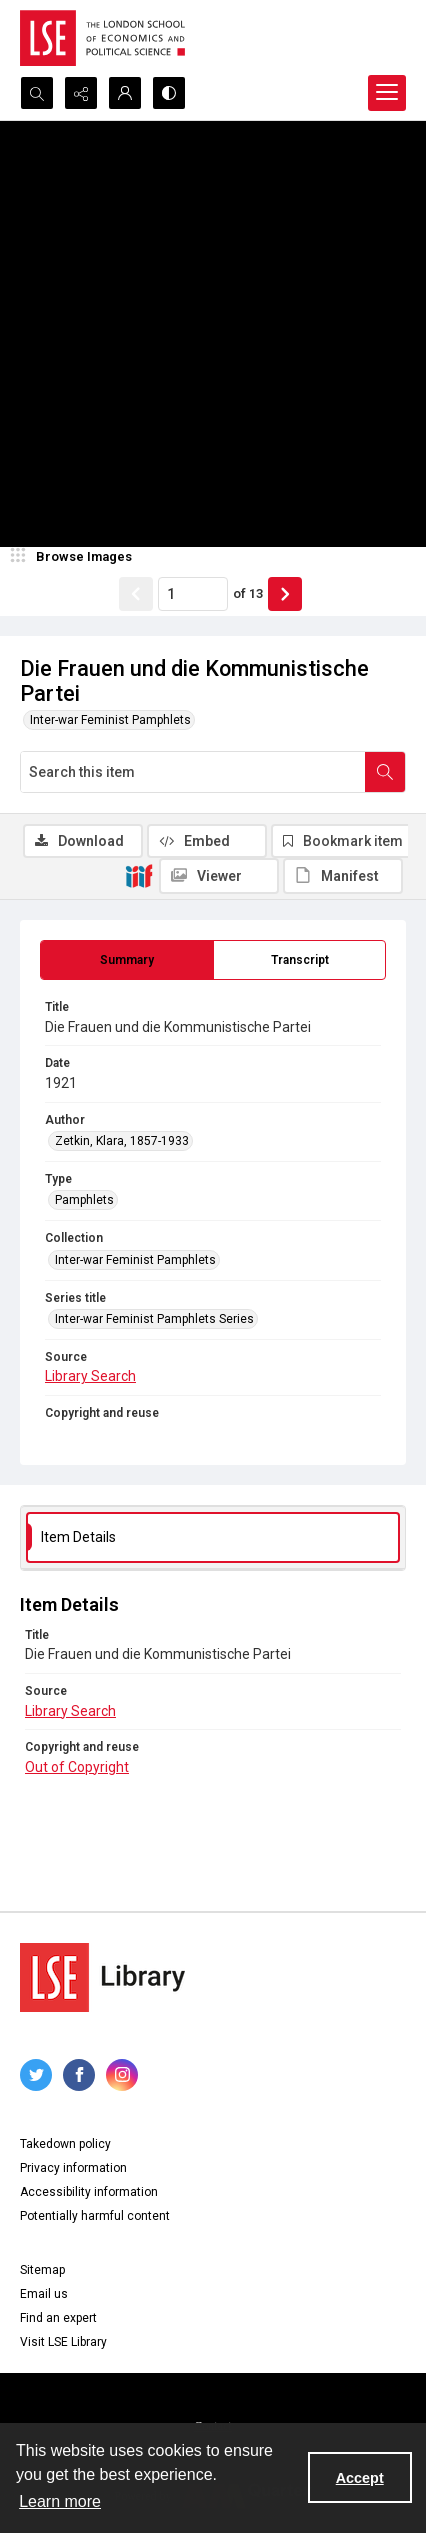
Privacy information (73, 2168)
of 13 (248, 593)
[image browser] (75, 557)
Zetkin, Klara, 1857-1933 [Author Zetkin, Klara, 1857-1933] (122, 1141)
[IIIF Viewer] (219, 876)
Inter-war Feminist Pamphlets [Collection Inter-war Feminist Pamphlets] (135, 1260)
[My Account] (125, 93)
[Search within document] (385, 772)
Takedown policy (65, 2144)
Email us (44, 2294)
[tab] (127, 960)
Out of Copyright (77, 1767)
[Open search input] (37, 93)
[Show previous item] (136, 594)
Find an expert (58, 2318)
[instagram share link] (122, 2075)
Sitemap (42, 2270)
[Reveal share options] (81, 93)
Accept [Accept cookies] (360, 2478)
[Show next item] (285, 594)
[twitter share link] (36, 2075)
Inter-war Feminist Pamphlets (110, 720)
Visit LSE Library (63, 2342)
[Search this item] (193, 772)
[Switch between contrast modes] (169, 93)
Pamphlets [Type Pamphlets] (84, 1200)
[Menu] (387, 93)
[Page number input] (193, 594)
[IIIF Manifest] (343, 876)
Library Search (90, 1376)
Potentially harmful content (95, 2216)
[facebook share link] (79, 2075)
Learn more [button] (60, 2501)
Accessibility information (89, 2192)
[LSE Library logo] (102, 1977)
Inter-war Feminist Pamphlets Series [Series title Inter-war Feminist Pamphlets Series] (154, 1319)
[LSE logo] (102, 38)
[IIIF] (139, 875)
